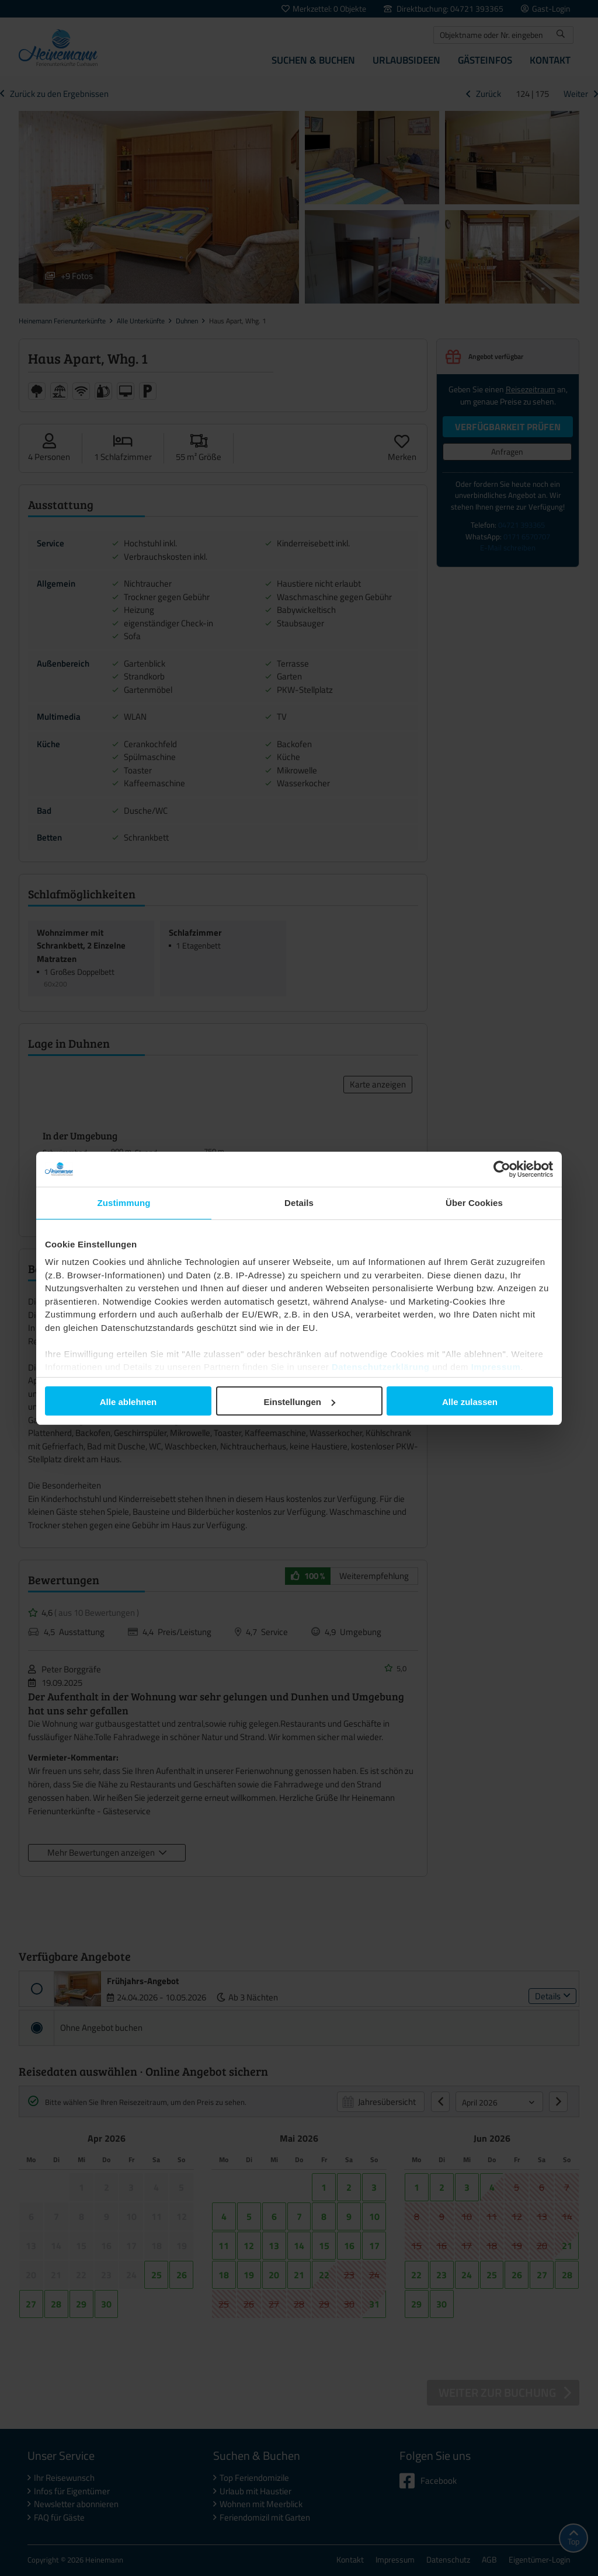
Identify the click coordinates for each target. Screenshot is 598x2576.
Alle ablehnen (128, 1402)
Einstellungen (299, 1402)
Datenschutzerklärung (381, 1367)
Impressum (496, 1367)
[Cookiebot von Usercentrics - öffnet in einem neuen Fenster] (502, 1169)
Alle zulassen (470, 1402)
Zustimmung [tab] (124, 1203)
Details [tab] (299, 1203)
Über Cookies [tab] (474, 1203)
